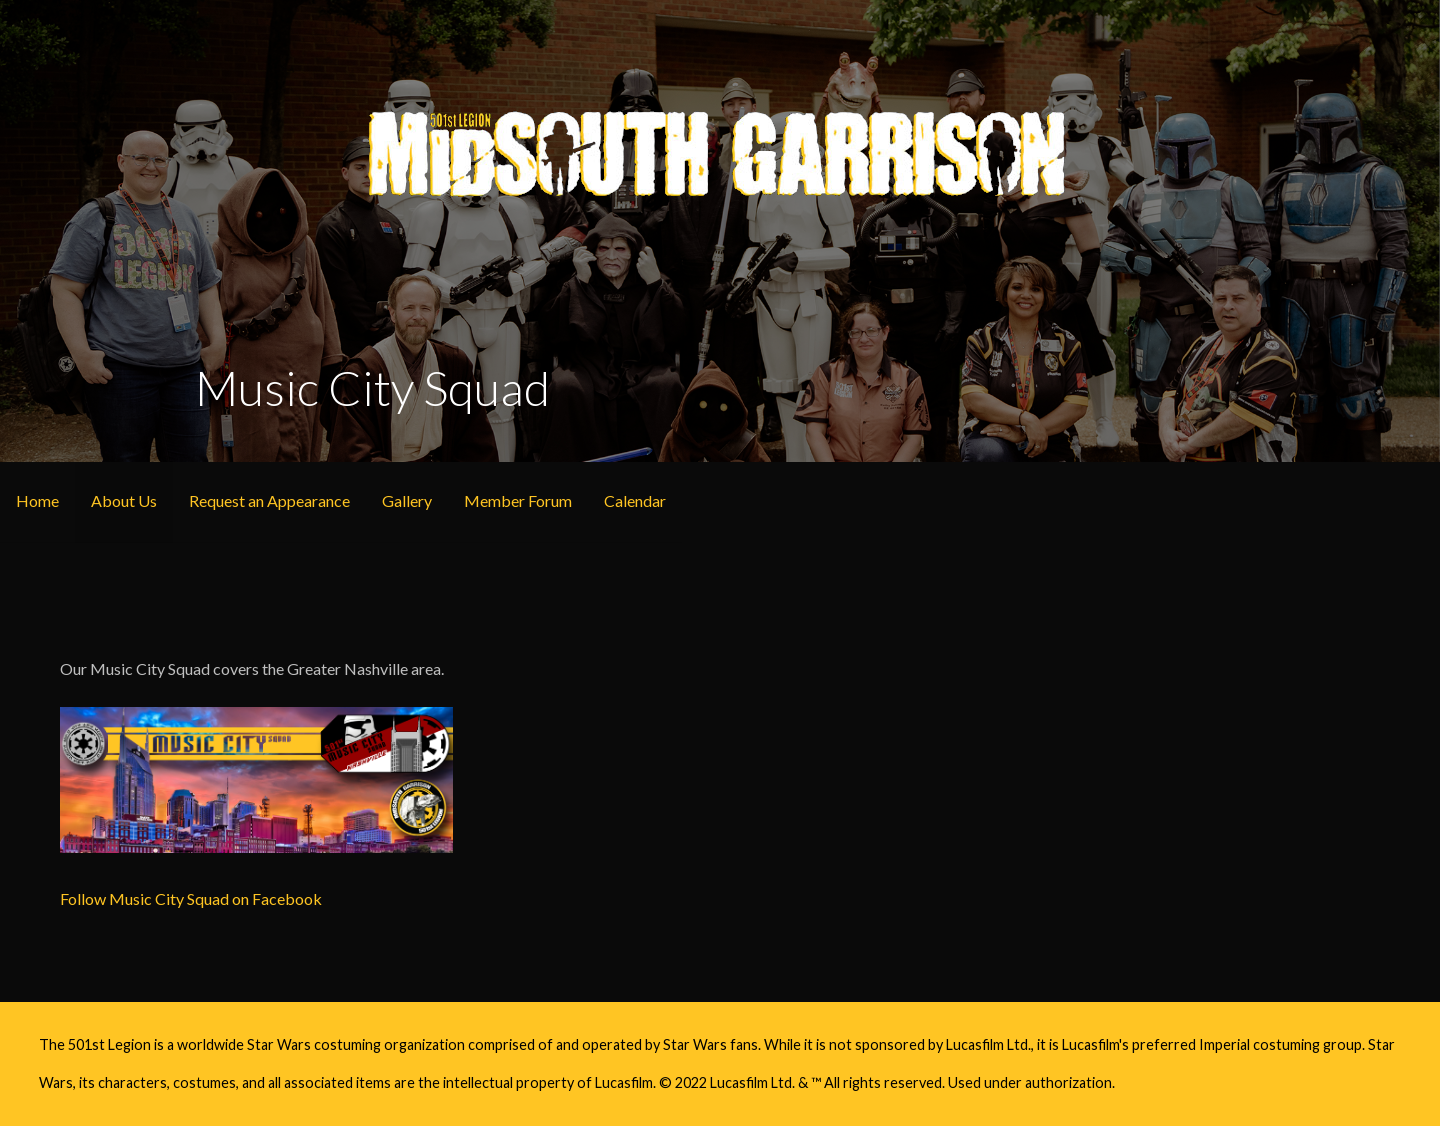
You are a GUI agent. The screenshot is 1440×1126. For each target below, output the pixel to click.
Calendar (635, 500)
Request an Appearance (269, 500)
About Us (124, 500)
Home (37, 500)
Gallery (407, 500)
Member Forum (518, 500)
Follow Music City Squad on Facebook (191, 898)
